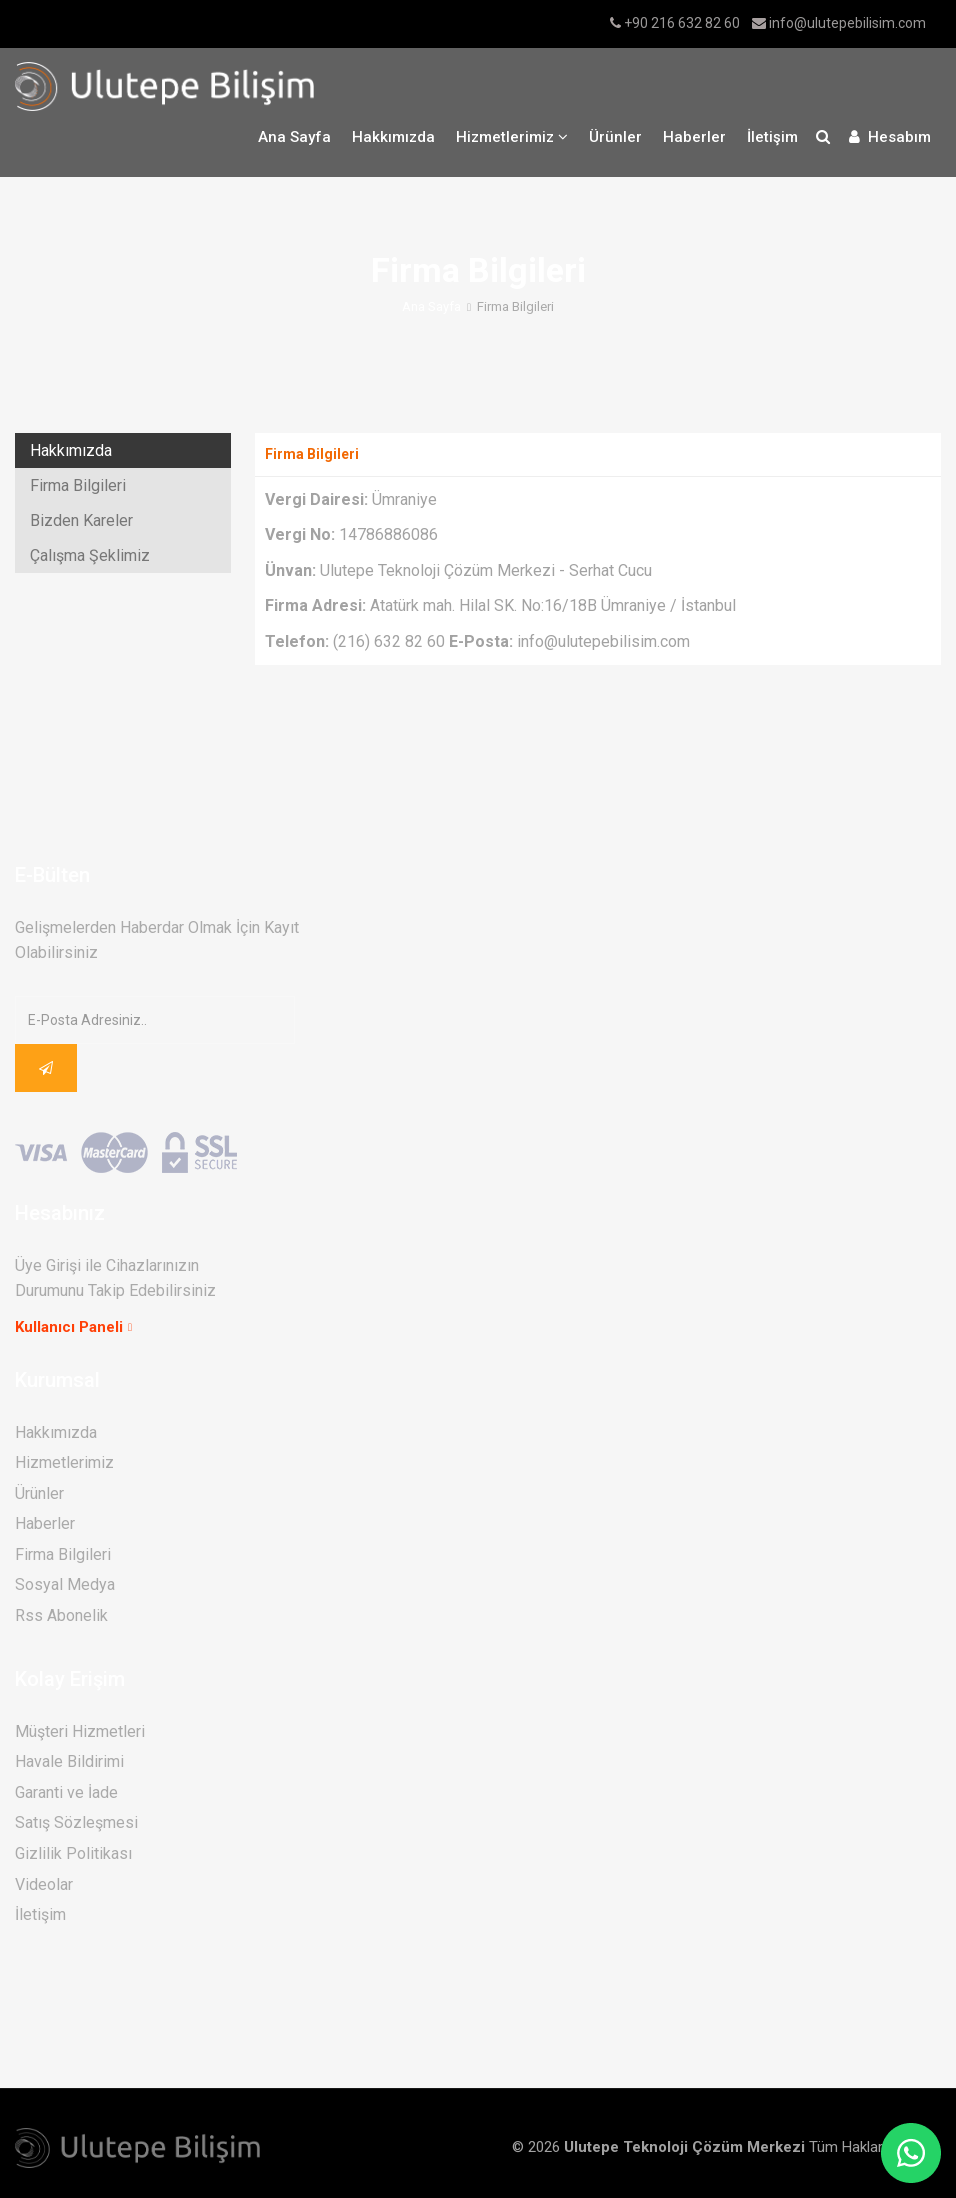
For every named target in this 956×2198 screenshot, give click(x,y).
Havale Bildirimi (69, 1761)
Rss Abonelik (61, 1615)
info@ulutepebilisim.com (847, 23)
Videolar (44, 1884)
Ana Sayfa (294, 137)
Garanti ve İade (66, 1792)
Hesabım (890, 137)
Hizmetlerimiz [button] (512, 137)
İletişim (772, 137)
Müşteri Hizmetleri (80, 1731)
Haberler (694, 137)
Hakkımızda (393, 137)
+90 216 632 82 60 (682, 23)
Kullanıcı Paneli (69, 1327)
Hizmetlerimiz (64, 1462)
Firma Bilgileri (78, 485)
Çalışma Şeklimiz (90, 555)
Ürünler (615, 137)
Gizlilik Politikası (73, 1853)
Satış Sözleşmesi (76, 1822)
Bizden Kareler (81, 520)
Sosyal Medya (65, 1584)
